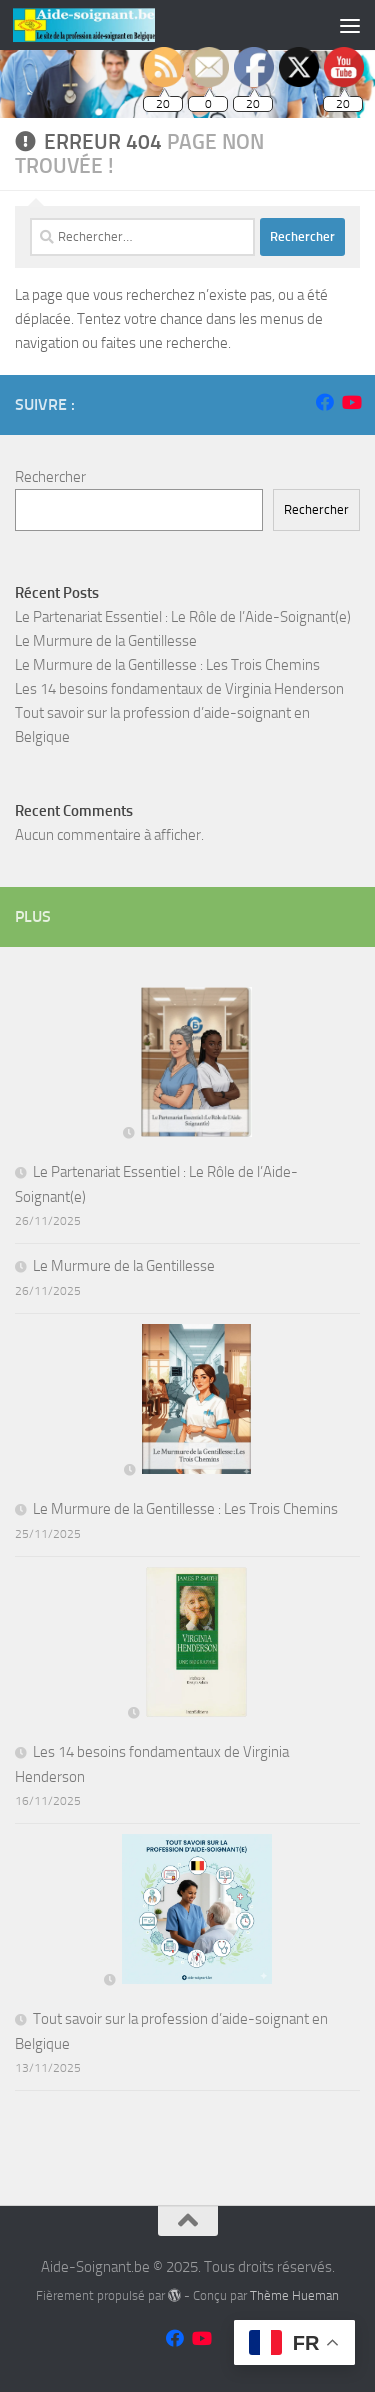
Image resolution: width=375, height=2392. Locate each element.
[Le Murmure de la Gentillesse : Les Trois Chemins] (188, 1403)
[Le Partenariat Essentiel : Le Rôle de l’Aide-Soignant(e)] (187, 1066)
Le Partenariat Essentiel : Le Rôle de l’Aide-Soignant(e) (183, 617)
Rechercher (50, 477)
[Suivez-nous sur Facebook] (325, 402)
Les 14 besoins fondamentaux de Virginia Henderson (179, 689)
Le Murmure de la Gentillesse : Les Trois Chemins (167, 665)
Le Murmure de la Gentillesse (106, 641)
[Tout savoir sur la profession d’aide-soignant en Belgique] (188, 1913)
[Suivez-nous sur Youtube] (351, 402)
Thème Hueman (294, 2295)
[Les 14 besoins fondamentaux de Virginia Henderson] (187, 1646)
